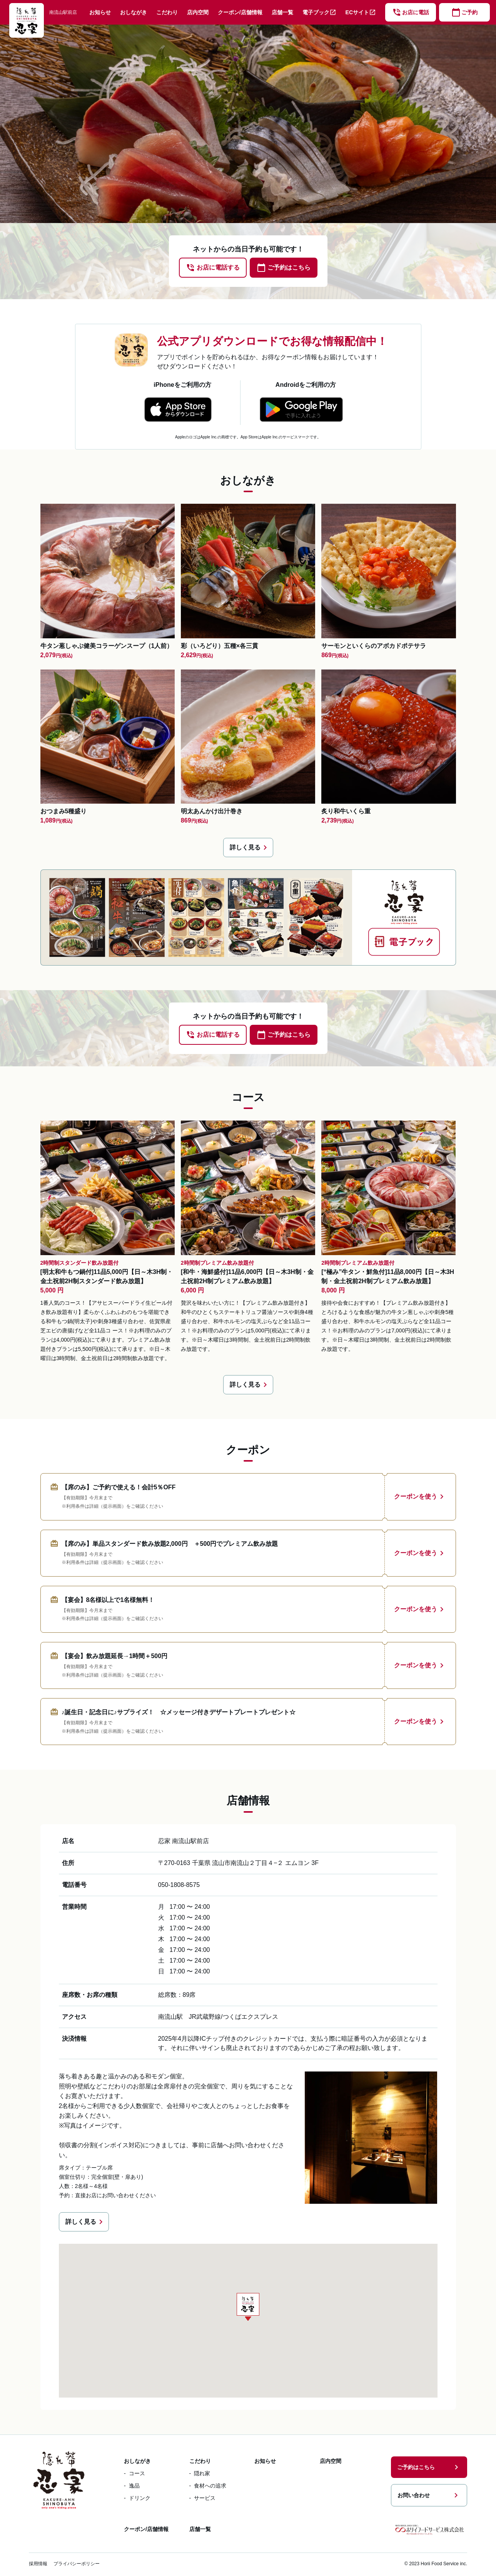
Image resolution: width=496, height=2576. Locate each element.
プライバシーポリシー (76, 2563)
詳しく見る (250, 847)
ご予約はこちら (429, 2467)
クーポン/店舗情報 (240, 12)
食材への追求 (210, 2486)
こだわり (167, 12)
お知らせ (100, 12)
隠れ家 (202, 2473)
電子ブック (319, 12)
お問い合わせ (429, 2495)
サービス (204, 2498)
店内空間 (198, 12)
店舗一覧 (282, 12)
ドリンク (139, 2498)
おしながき (133, 12)
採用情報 (38, 2563)
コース (137, 2473)
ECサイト (361, 12)
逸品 (134, 2486)
